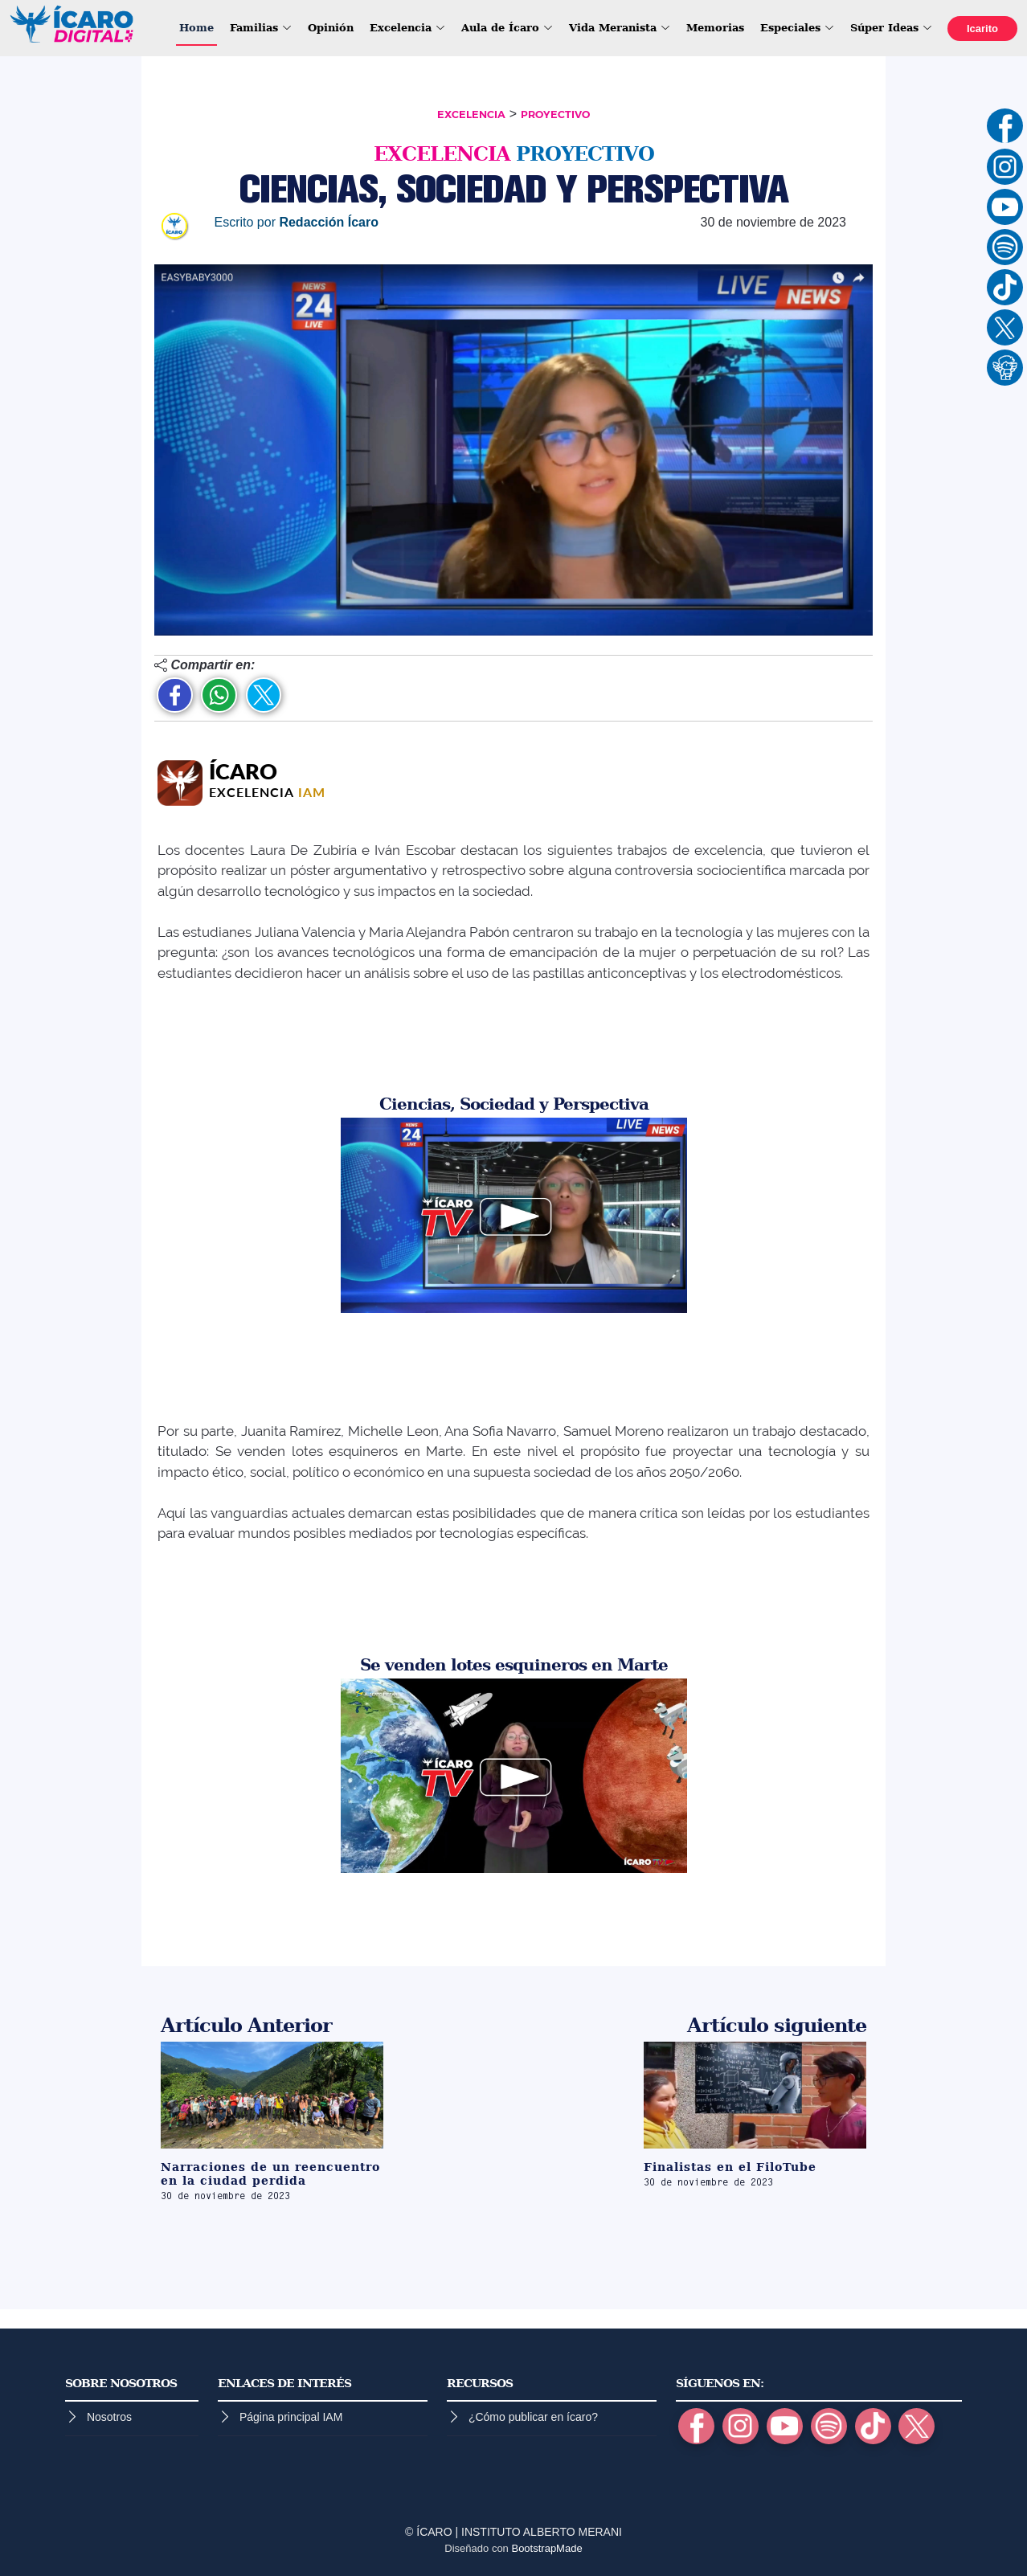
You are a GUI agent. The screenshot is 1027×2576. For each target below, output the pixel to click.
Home (196, 28)
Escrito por (296, 222)
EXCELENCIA (471, 114)
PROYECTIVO (555, 114)
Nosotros (109, 2416)
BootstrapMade (546, 2548)
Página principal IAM (290, 2416)
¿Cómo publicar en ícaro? (533, 2416)
